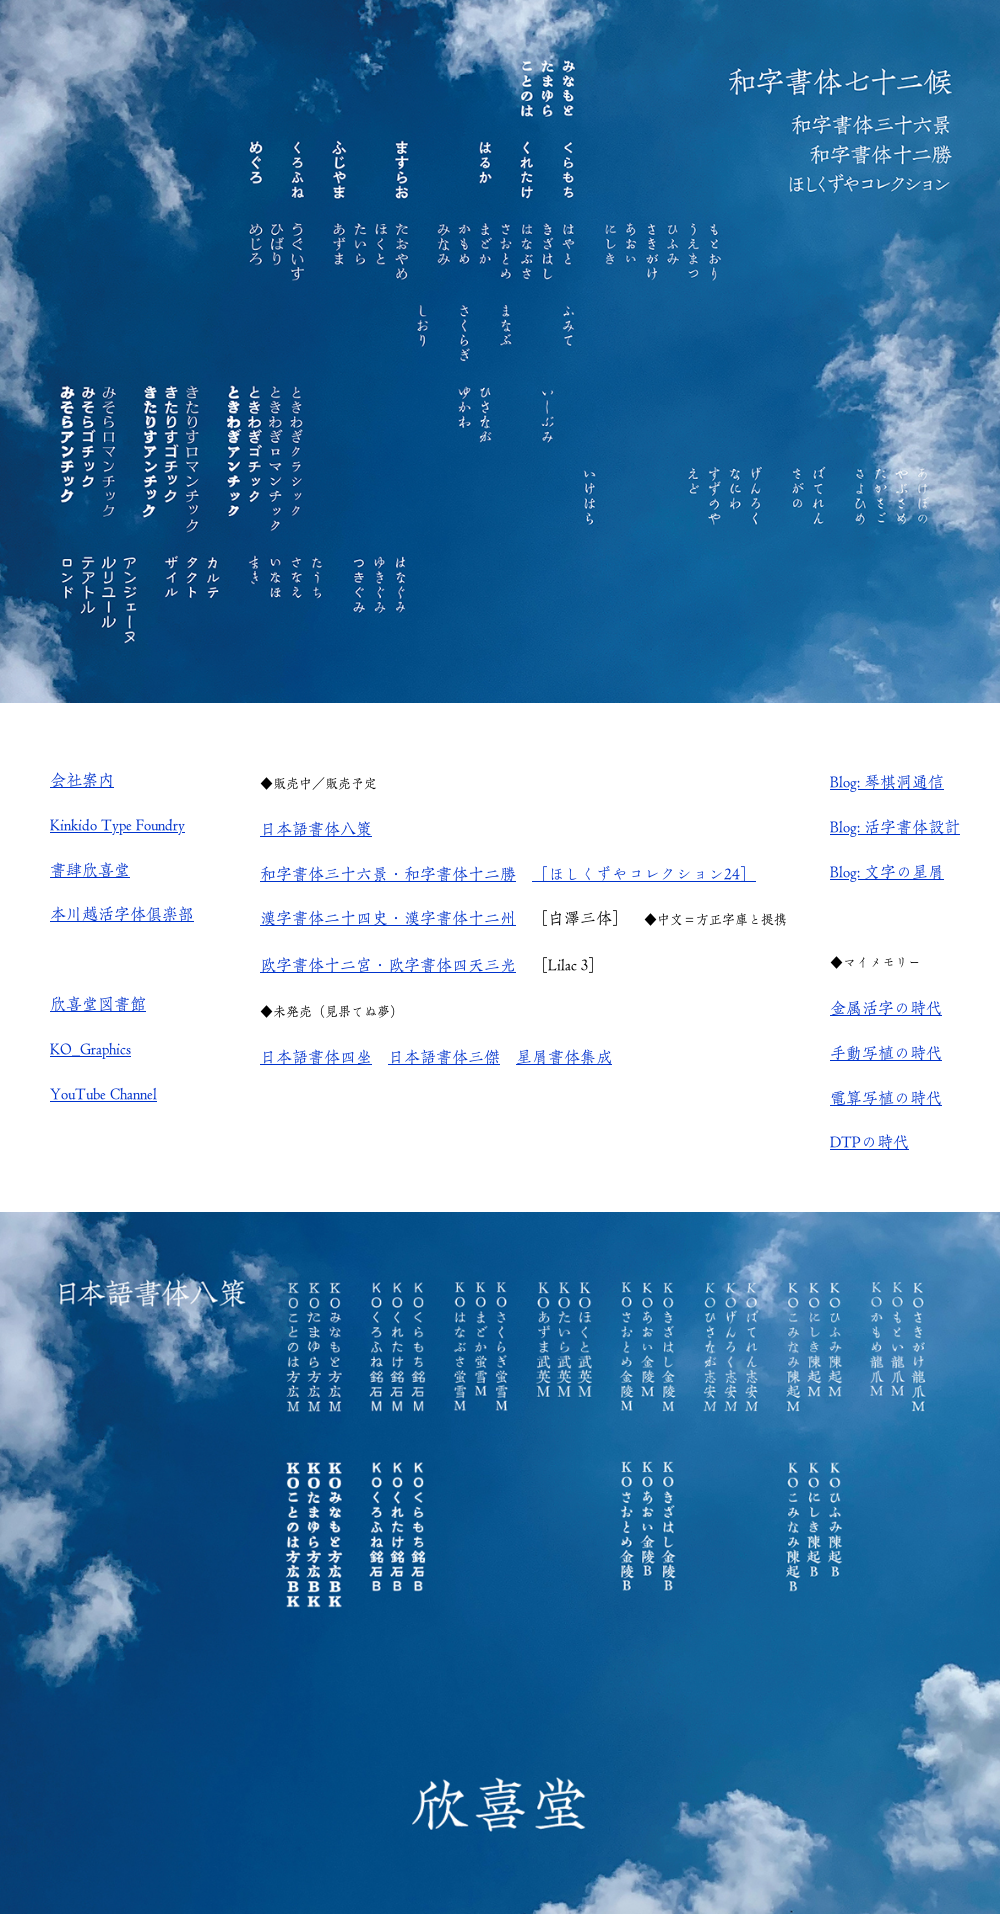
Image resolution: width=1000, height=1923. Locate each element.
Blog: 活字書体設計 (895, 827)
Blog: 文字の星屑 (887, 872)
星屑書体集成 (564, 1057)
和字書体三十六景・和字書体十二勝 (388, 874)
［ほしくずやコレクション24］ (644, 874)
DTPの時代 (869, 1142)
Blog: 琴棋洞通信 (887, 782)
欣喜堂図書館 (98, 1004)
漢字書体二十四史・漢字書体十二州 (388, 918)
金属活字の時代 (886, 1008)
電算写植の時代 (886, 1098)
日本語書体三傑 (444, 1057)
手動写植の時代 (886, 1053)
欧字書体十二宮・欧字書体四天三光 (388, 965)
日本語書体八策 (316, 829)
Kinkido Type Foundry (117, 825)
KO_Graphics (90, 1049)
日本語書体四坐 (316, 1057)
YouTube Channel (103, 1094)
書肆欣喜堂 (90, 870)
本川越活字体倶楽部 (122, 914)
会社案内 (82, 780)
